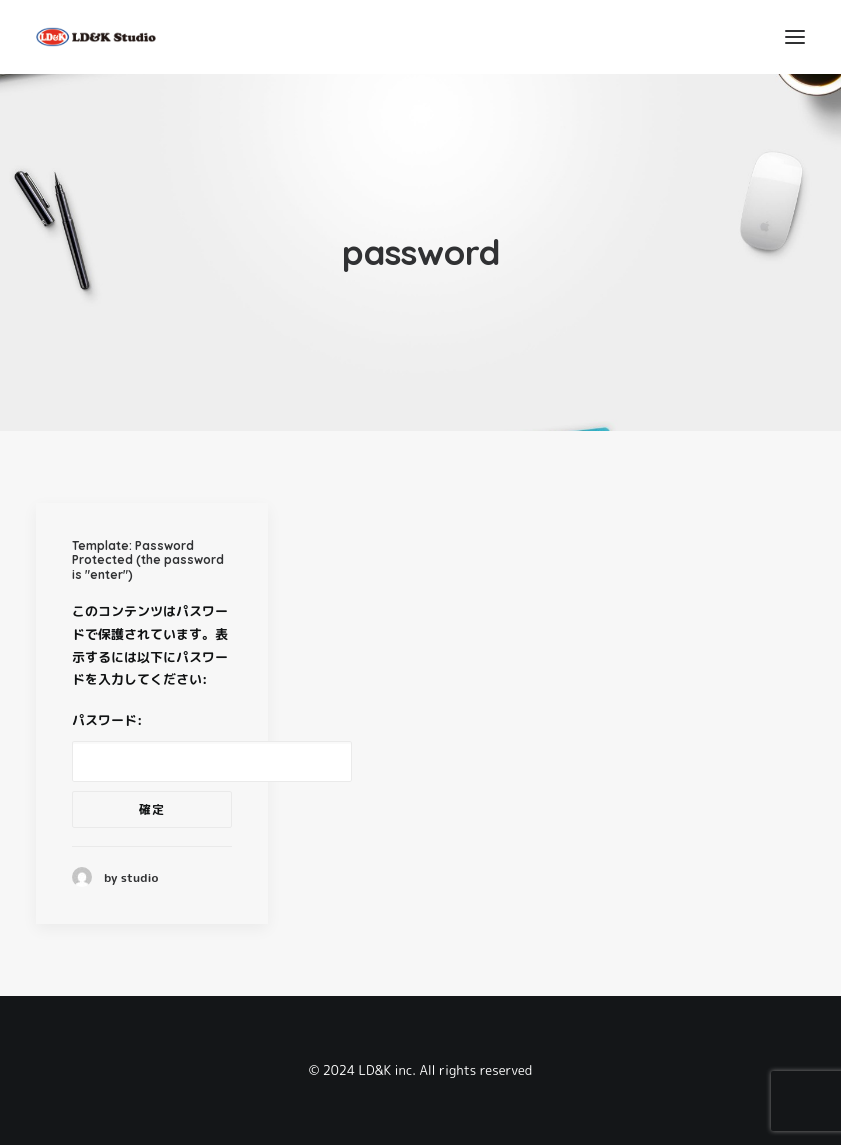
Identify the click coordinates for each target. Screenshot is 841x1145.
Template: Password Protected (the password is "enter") (148, 560)
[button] (795, 37)
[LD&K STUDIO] (96, 37)
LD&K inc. (387, 1070)
